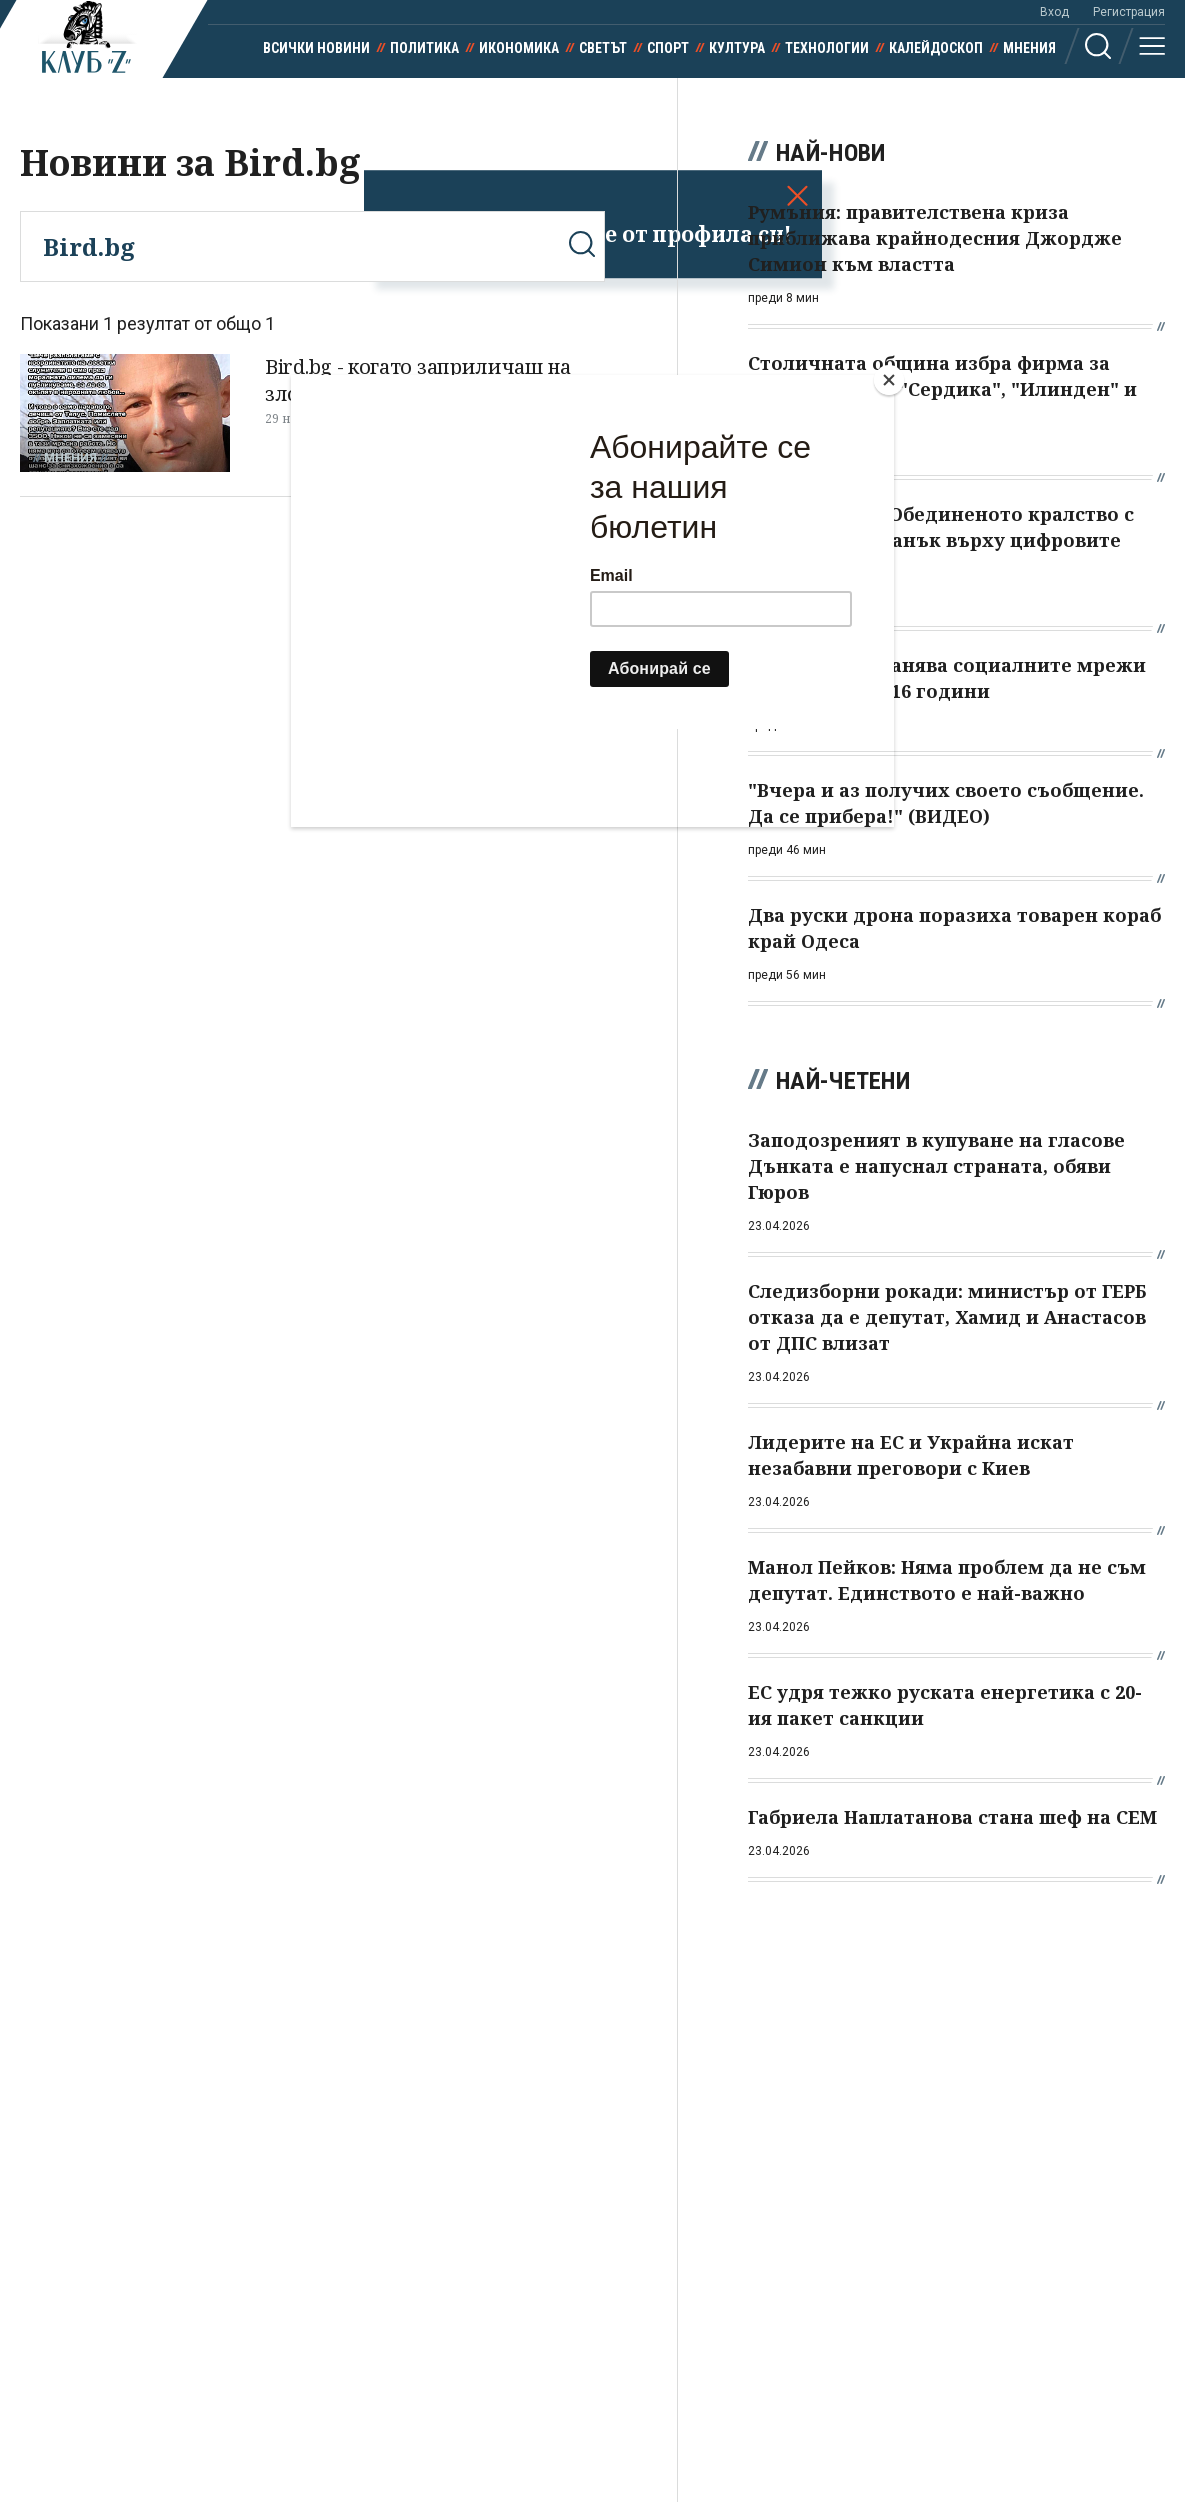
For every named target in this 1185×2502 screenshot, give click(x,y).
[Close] (889, 380)
